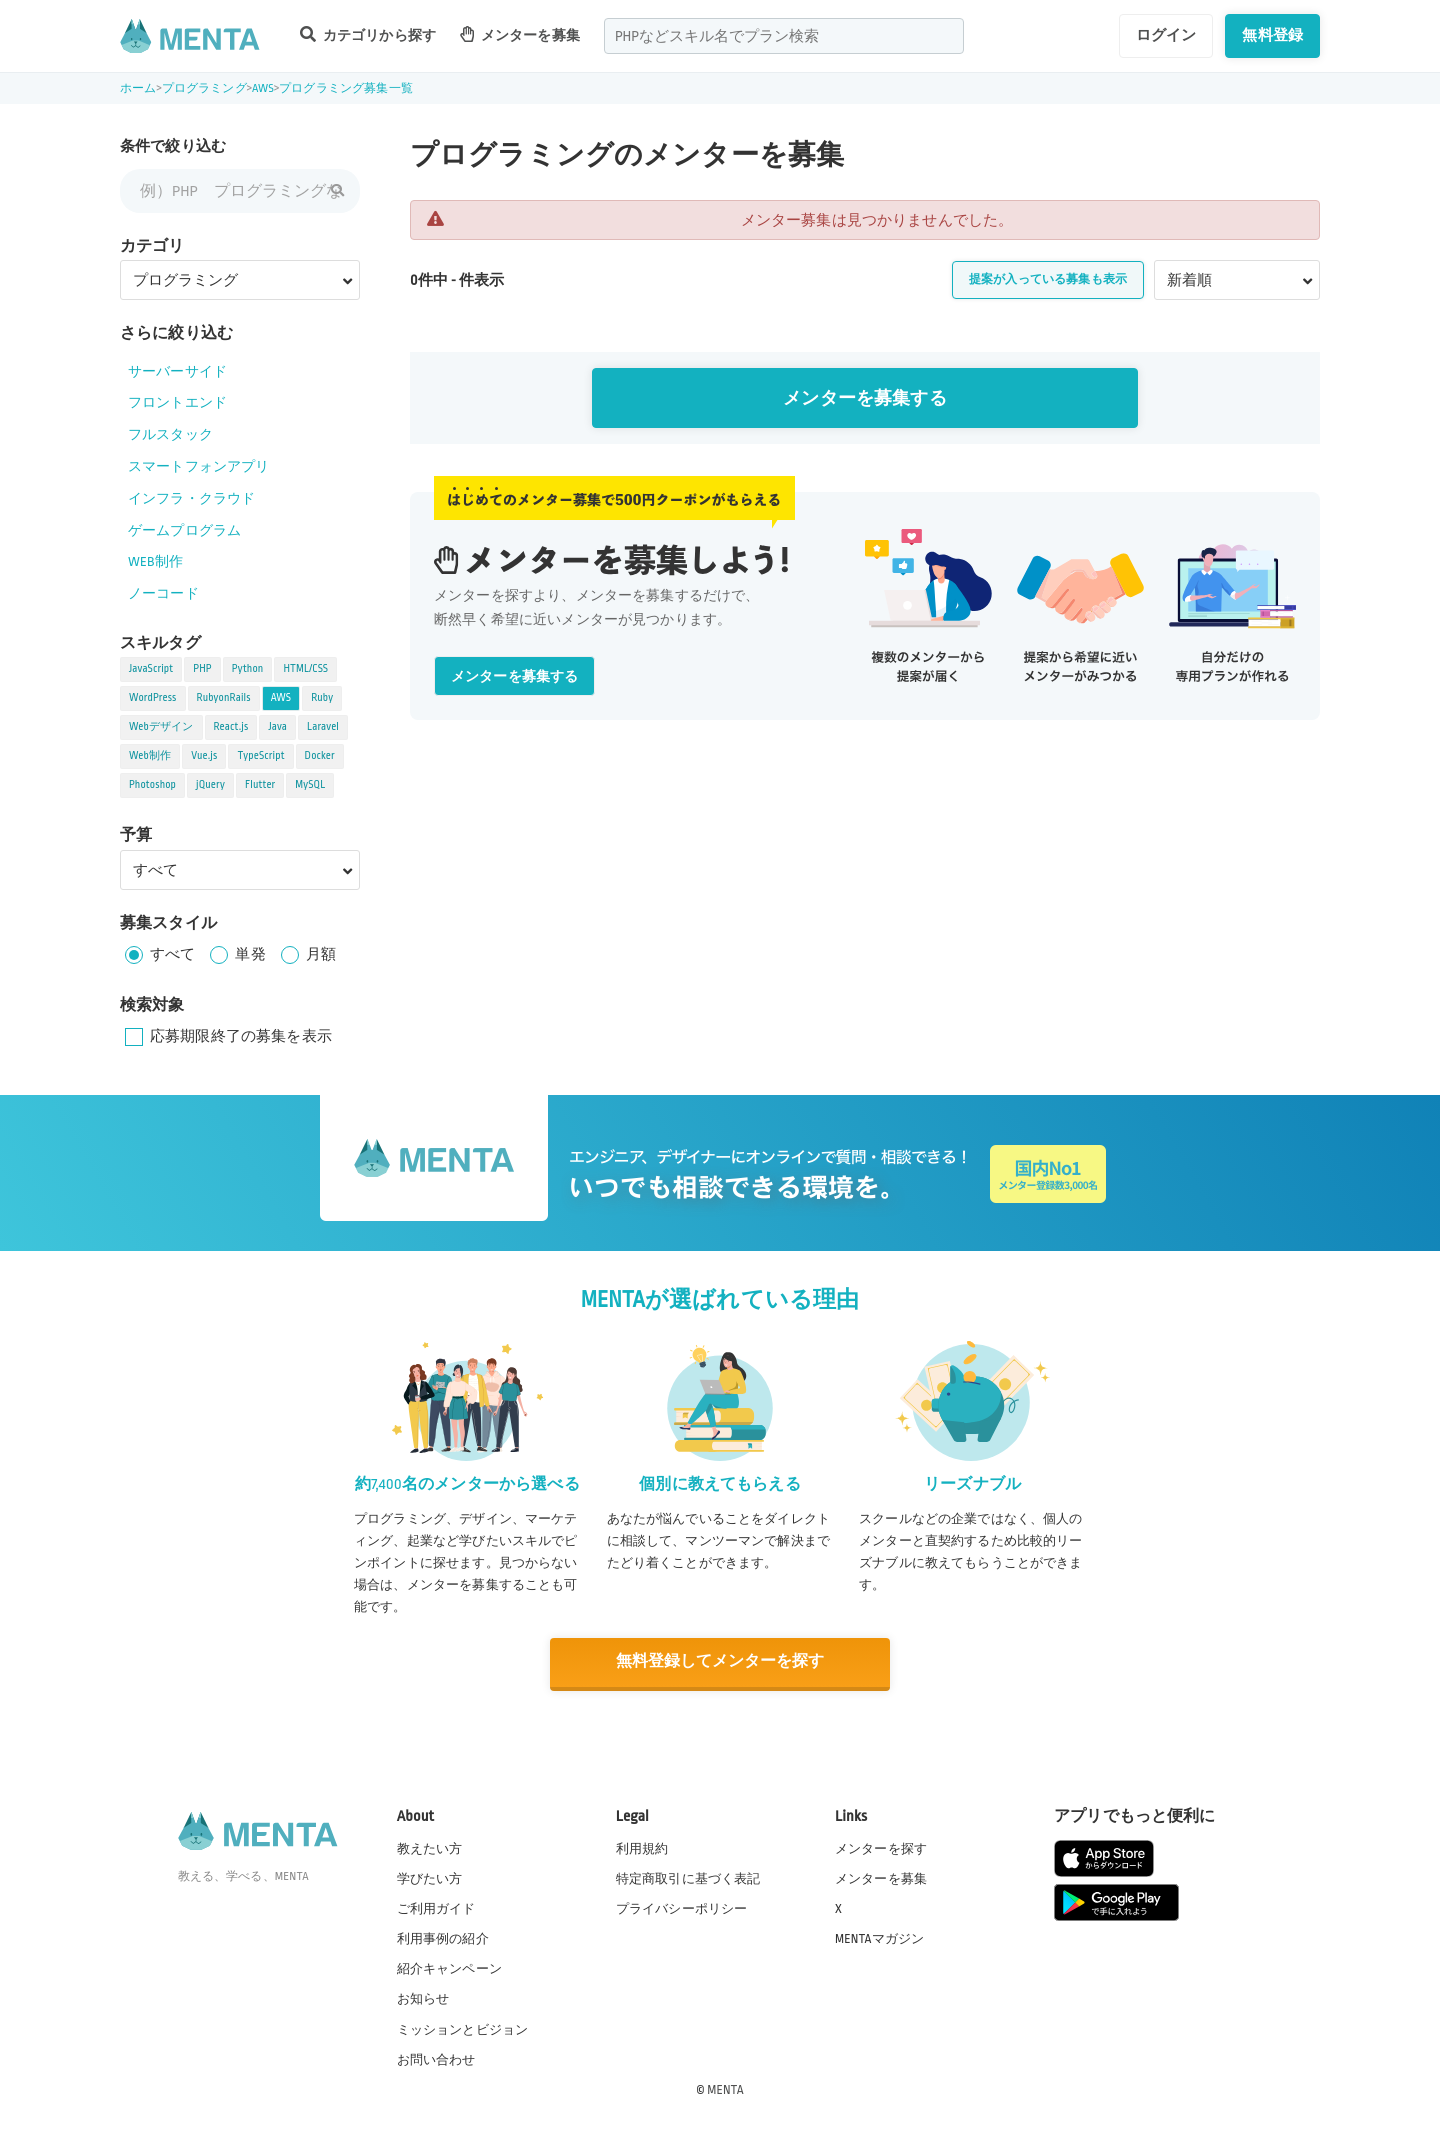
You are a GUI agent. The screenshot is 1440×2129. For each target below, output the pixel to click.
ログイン (1166, 35)
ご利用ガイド (436, 1908)
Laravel (323, 727)
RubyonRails (224, 698)
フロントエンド (177, 402)
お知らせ (423, 1998)
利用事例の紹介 (443, 1938)
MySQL (310, 785)
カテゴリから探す (368, 34)
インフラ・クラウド (191, 498)
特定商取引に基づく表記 (688, 1878)
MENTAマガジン (879, 1938)
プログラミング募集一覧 (346, 88)
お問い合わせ (436, 2058)
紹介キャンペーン (449, 1968)
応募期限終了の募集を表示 (241, 1036)
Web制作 (150, 756)
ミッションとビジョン (463, 2028)
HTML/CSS (305, 669)
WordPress (153, 698)
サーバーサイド (177, 371)
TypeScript (260, 756)
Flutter (260, 785)
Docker (320, 756)
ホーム (138, 88)
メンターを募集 (520, 34)
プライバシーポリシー (682, 1908)
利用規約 (642, 1848)
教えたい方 (430, 1848)
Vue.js (204, 756)
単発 (250, 954)
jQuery (210, 785)
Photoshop (152, 785)
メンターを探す (881, 1848)
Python (248, 669)
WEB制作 (155, 561)
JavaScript (151, 669)
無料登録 (1272, 35)
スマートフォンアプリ (199, 466)
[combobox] (784, 36)
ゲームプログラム (184, 530)
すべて (172, 954)
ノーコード (163, 593)
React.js (231, 727)
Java (277, 727)
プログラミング (204, 88)
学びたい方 (430, 1878)
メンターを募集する (864, 398)
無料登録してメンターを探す (720, 1661)
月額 (321, 954)
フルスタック (170, 434)
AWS (263, 88)
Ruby (322, 698)
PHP (202, 669)
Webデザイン (161, 727)
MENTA (725, 2088)
